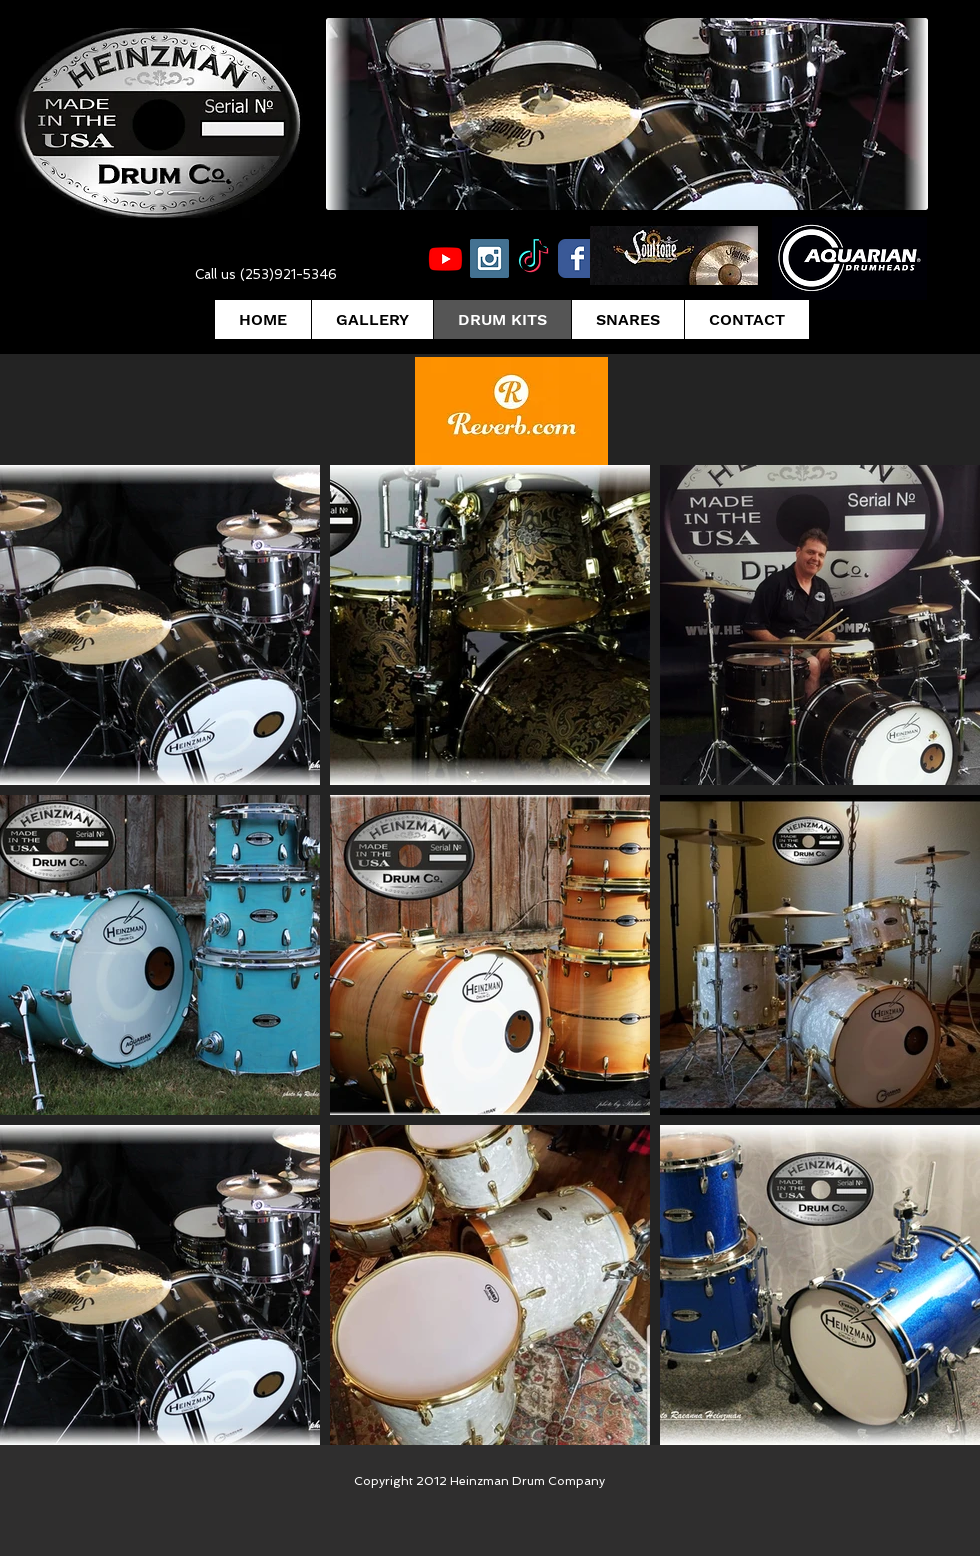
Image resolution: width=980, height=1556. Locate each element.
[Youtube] (445, 258)
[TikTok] (533, 258)
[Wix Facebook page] (577, 258)
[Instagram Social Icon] (489, 258)
